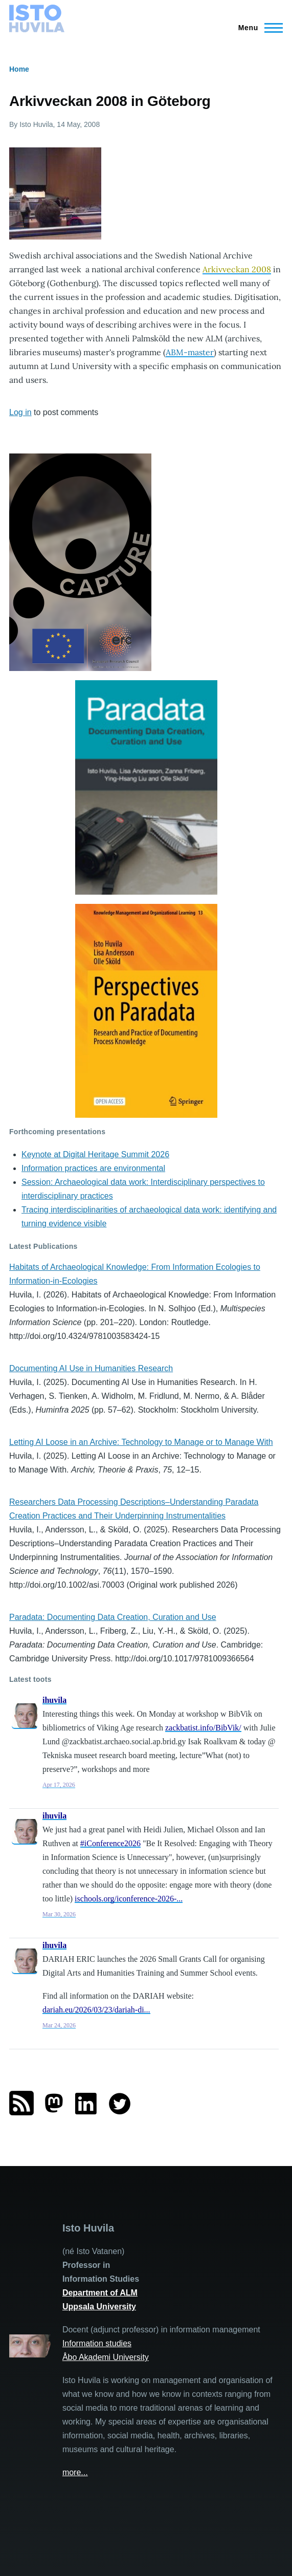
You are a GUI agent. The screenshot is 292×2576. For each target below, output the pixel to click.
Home (19, 69)
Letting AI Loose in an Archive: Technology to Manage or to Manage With (141, 1442)
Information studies (96, 2343)
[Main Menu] (257, 27)
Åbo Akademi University (105, 2357)
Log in (20, 412)
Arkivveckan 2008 (237, 269)
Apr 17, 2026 (58, 1784)
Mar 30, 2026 (59, 1914)
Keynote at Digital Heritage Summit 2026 (95, 1154)
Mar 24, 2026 (59, 2025)
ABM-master (190, 352)
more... (75, 2472)
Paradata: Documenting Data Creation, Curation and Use (112, 1617)
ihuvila (54, 1700)
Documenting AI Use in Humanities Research (91, 1368)
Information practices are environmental (93, 1168)
